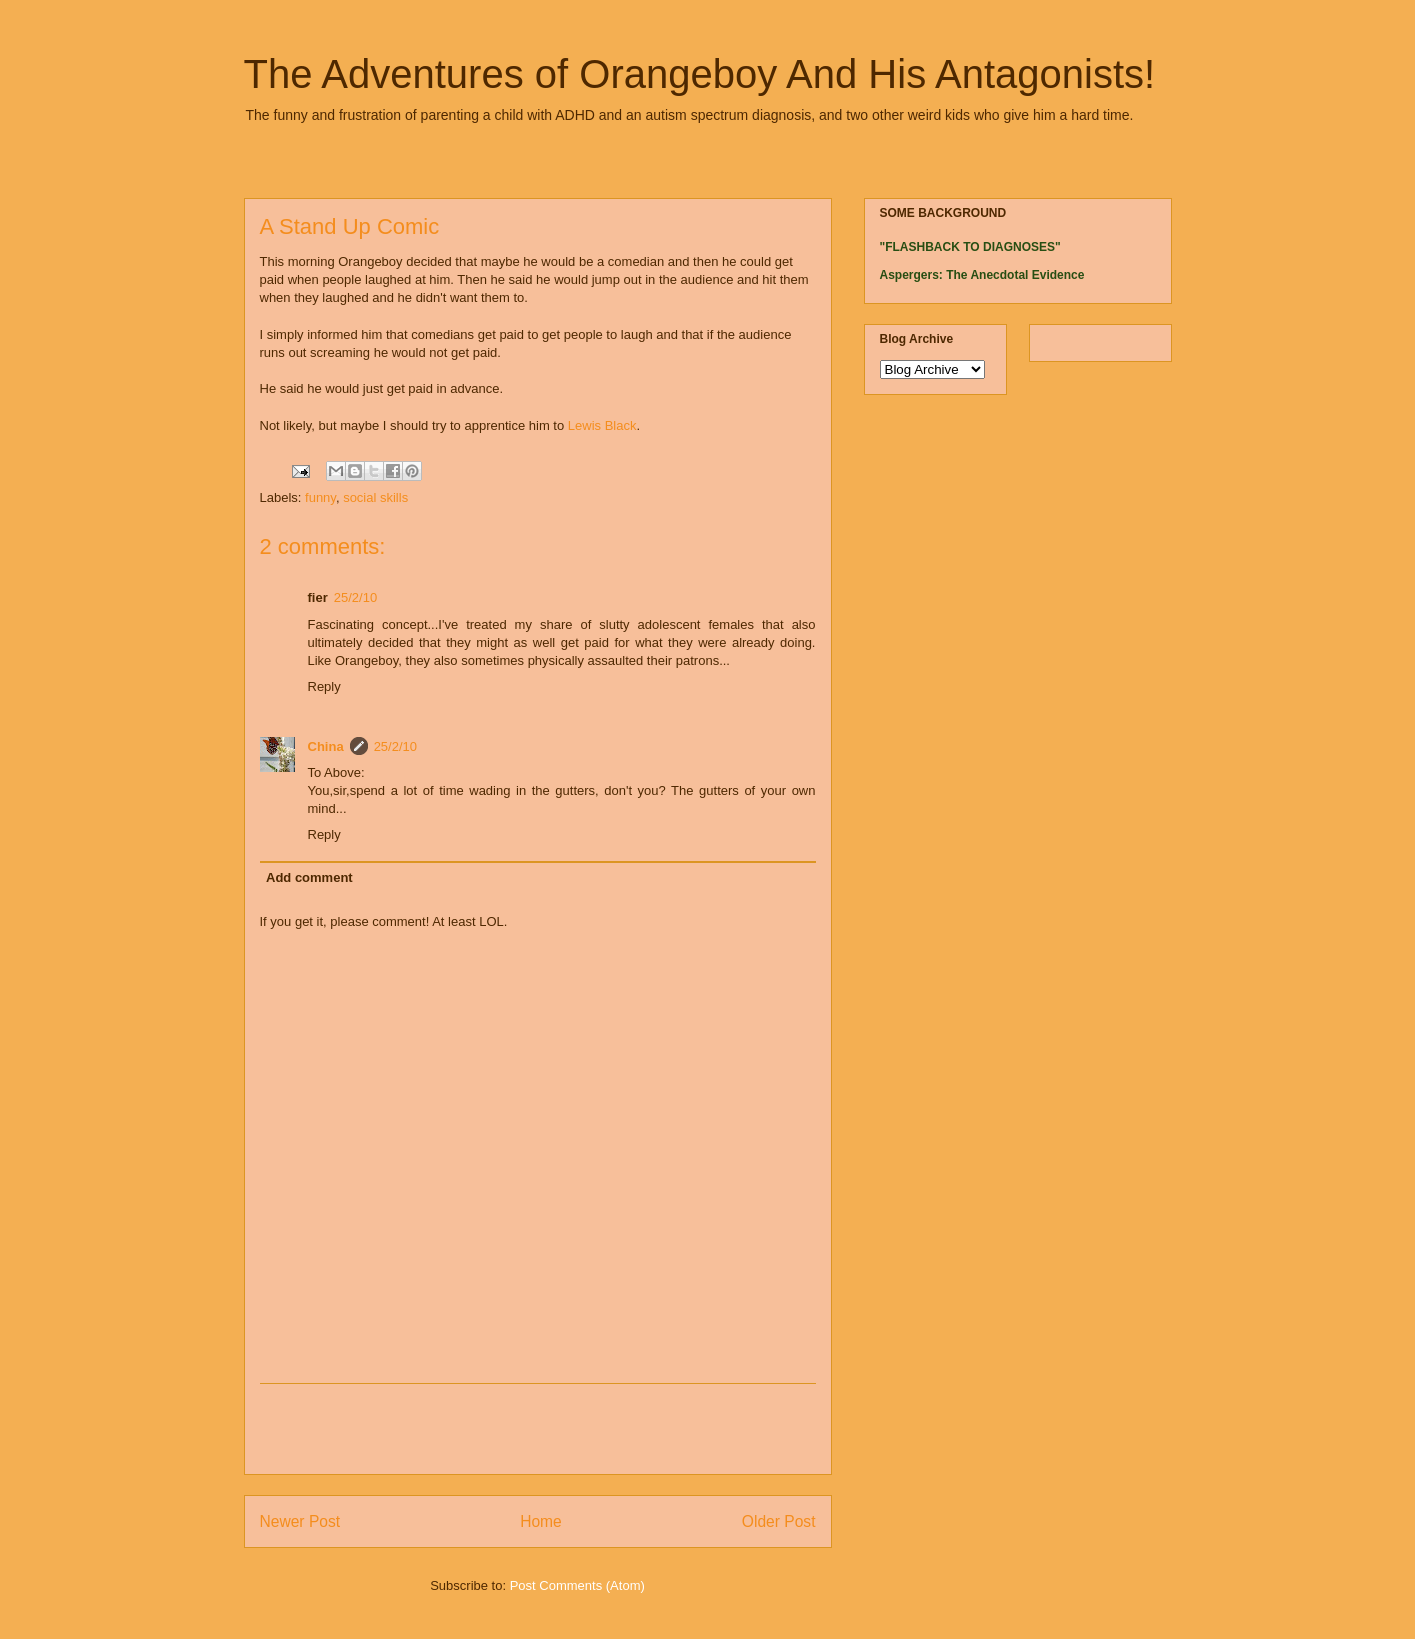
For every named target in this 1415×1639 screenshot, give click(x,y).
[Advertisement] (538, 1429)
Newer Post (300, 1521)
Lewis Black (602, 425)
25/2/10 (355, 597)
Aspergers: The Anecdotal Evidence (982, 275)
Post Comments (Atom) (577, 1585)
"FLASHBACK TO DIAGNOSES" (970, 247)
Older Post (779, 1521)
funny (320, 497)
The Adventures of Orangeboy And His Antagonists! (700, 74)
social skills (375, 497)
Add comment (309, 877)
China (326, 746)
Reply (324, 686)
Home (541, 1521)
